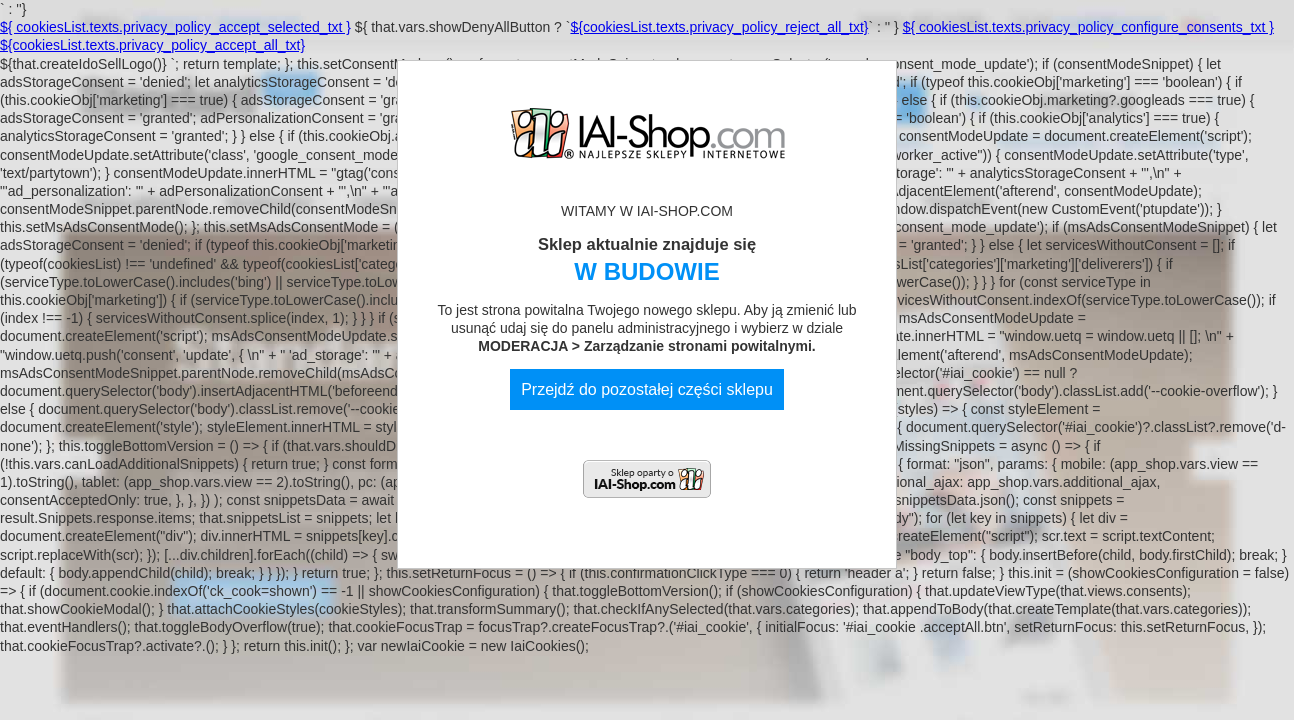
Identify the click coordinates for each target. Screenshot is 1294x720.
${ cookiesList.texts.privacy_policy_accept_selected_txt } (175, 27)
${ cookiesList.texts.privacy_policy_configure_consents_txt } (1088, 27)
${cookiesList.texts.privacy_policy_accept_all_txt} (152, 45)
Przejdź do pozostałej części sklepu (647, 389)
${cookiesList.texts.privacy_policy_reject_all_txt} (719, 27)
